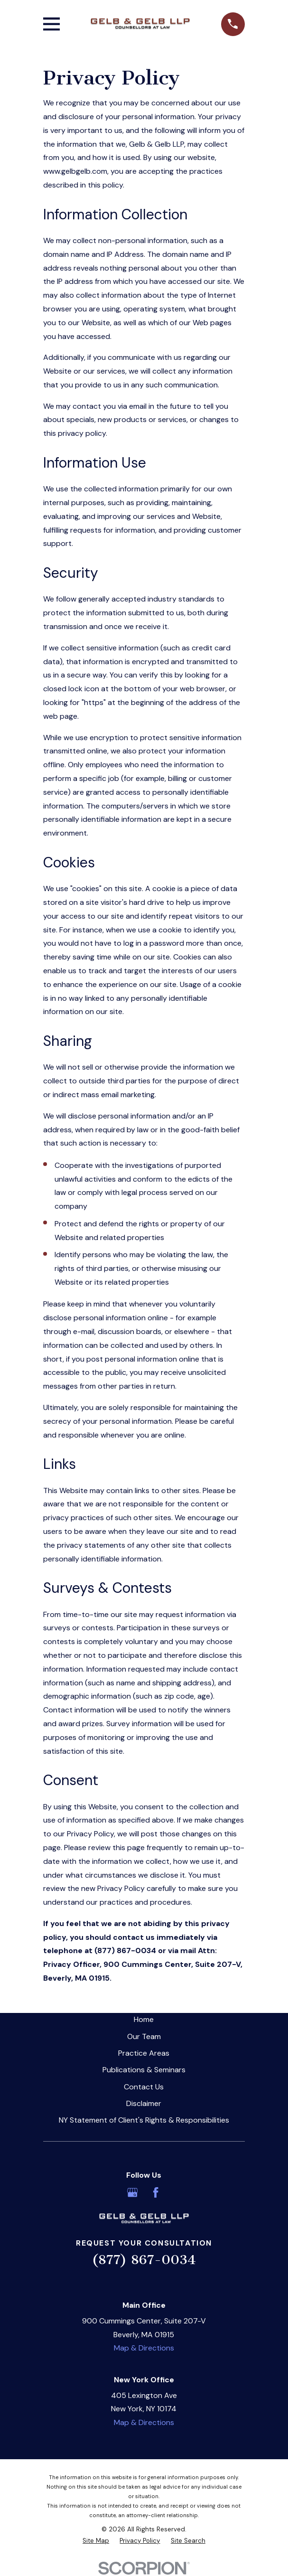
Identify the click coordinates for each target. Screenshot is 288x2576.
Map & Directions (144, 2348)
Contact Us (144, 2087)
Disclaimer (143, 2103)
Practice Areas (143, 2053)
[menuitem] (96, 2541)
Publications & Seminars (144, 2070)
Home (144, 2019)
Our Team (144, 2036)
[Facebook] (155, 2192)
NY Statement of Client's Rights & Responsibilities (144, 2120)
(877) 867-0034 (144, 2259)
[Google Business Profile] (132, 2192)
